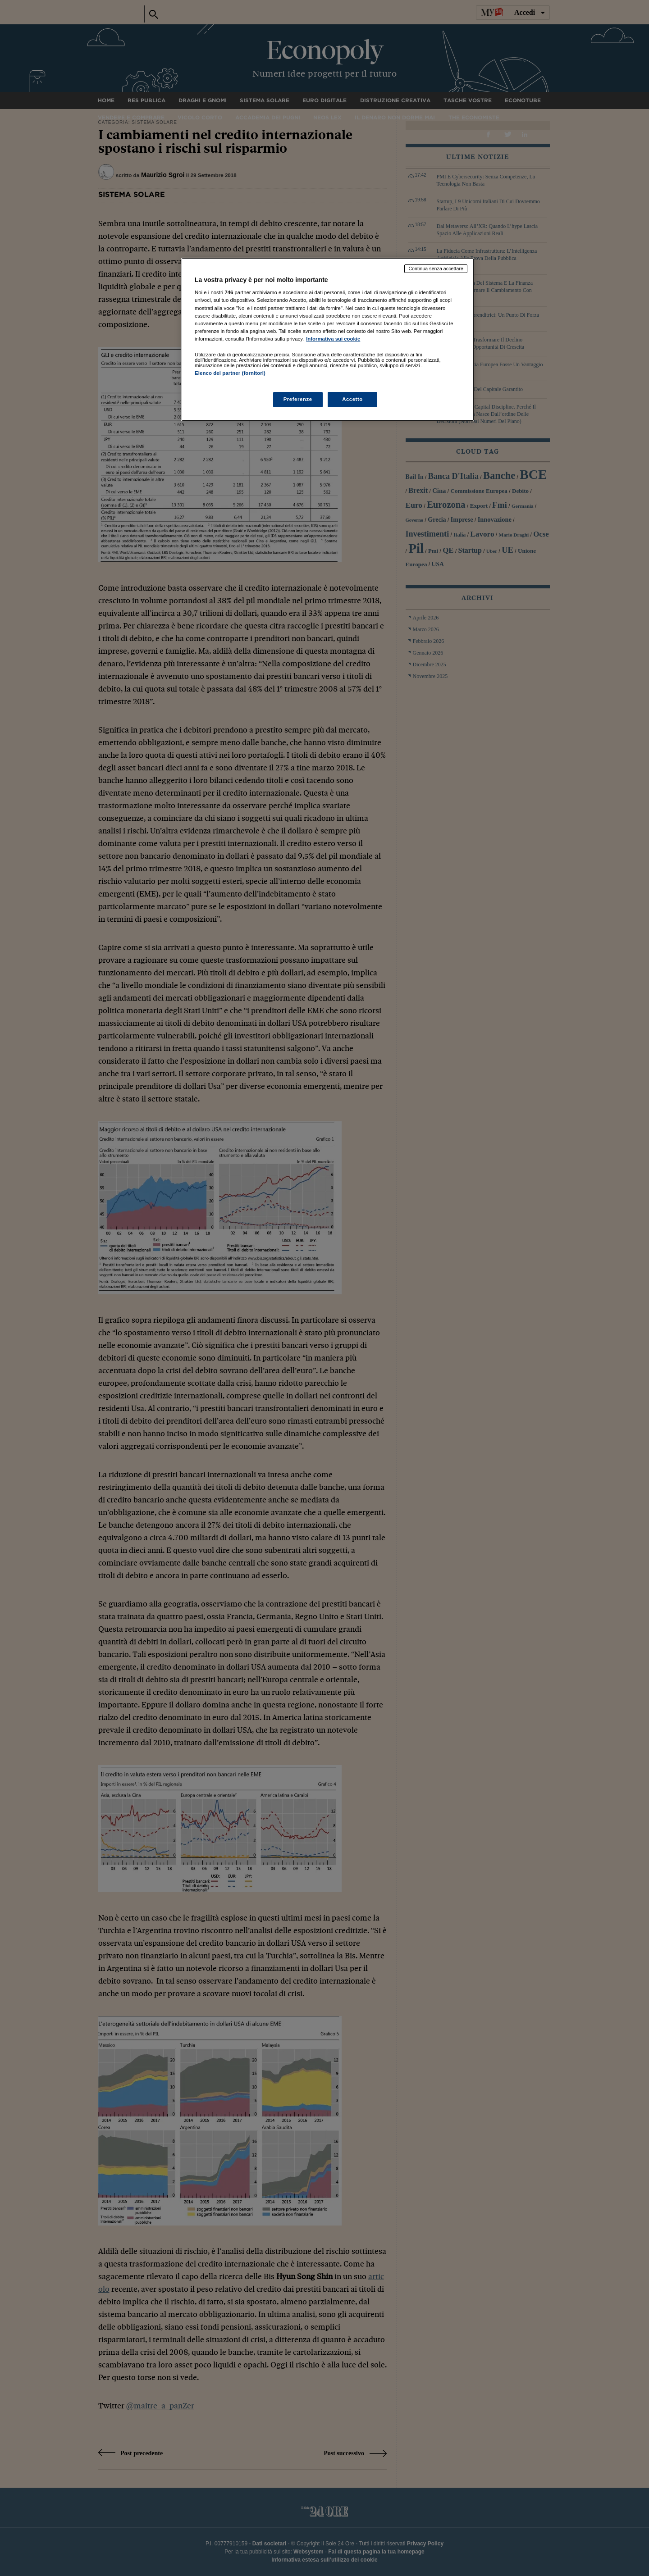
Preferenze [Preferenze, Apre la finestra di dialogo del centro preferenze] (297, 399)
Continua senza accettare (435, 268)
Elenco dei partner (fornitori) (230, 373)
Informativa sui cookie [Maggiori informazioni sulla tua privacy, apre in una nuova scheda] (333, 338)
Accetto (352, 399)
